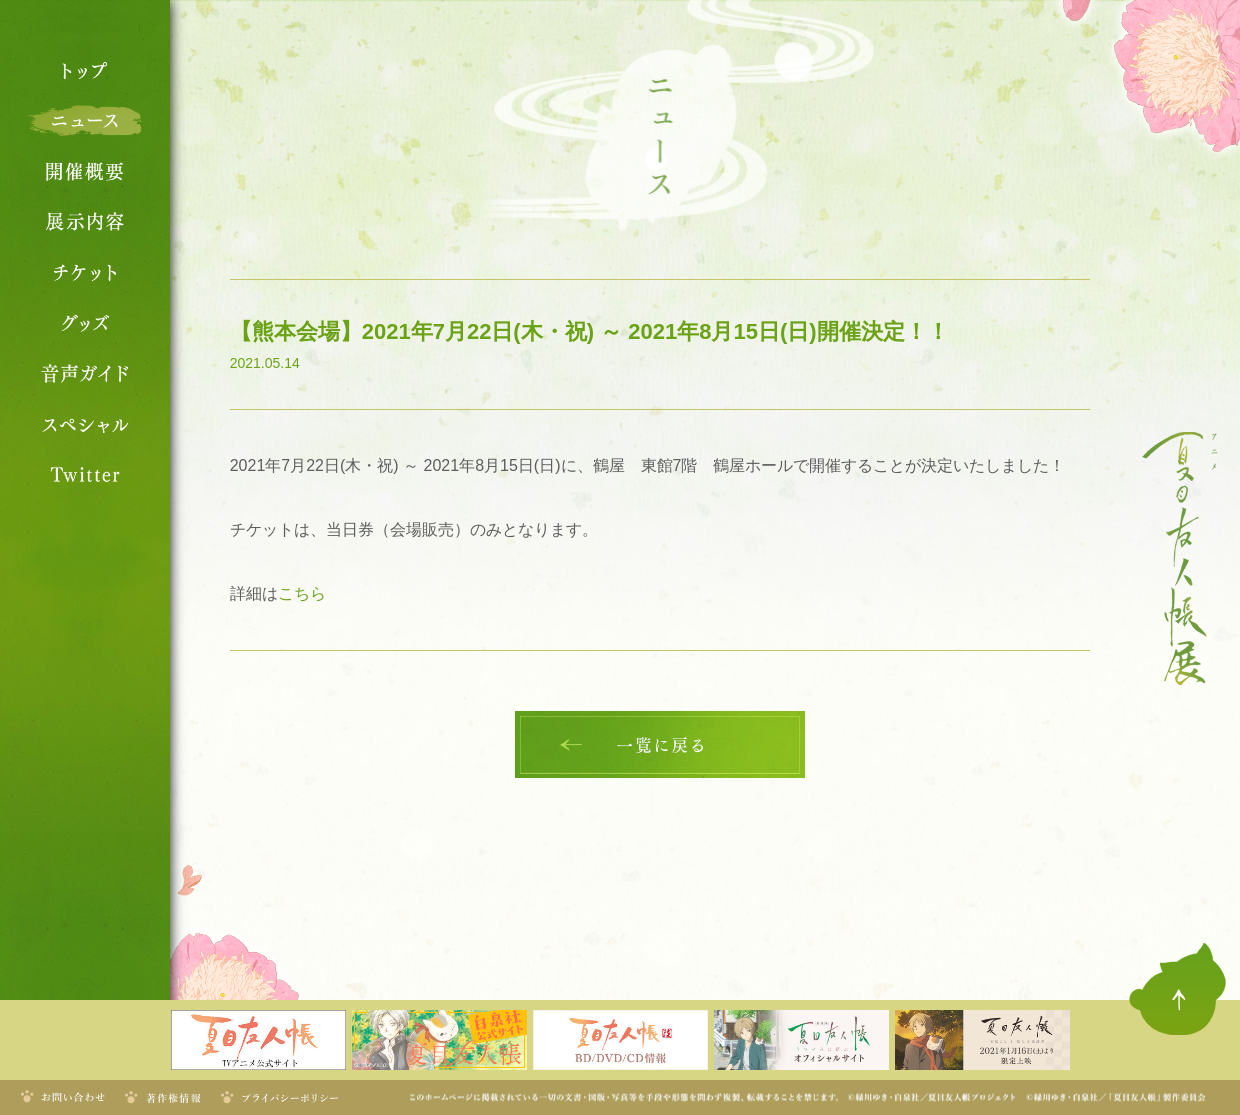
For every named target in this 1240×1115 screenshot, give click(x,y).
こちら (302, 593)
